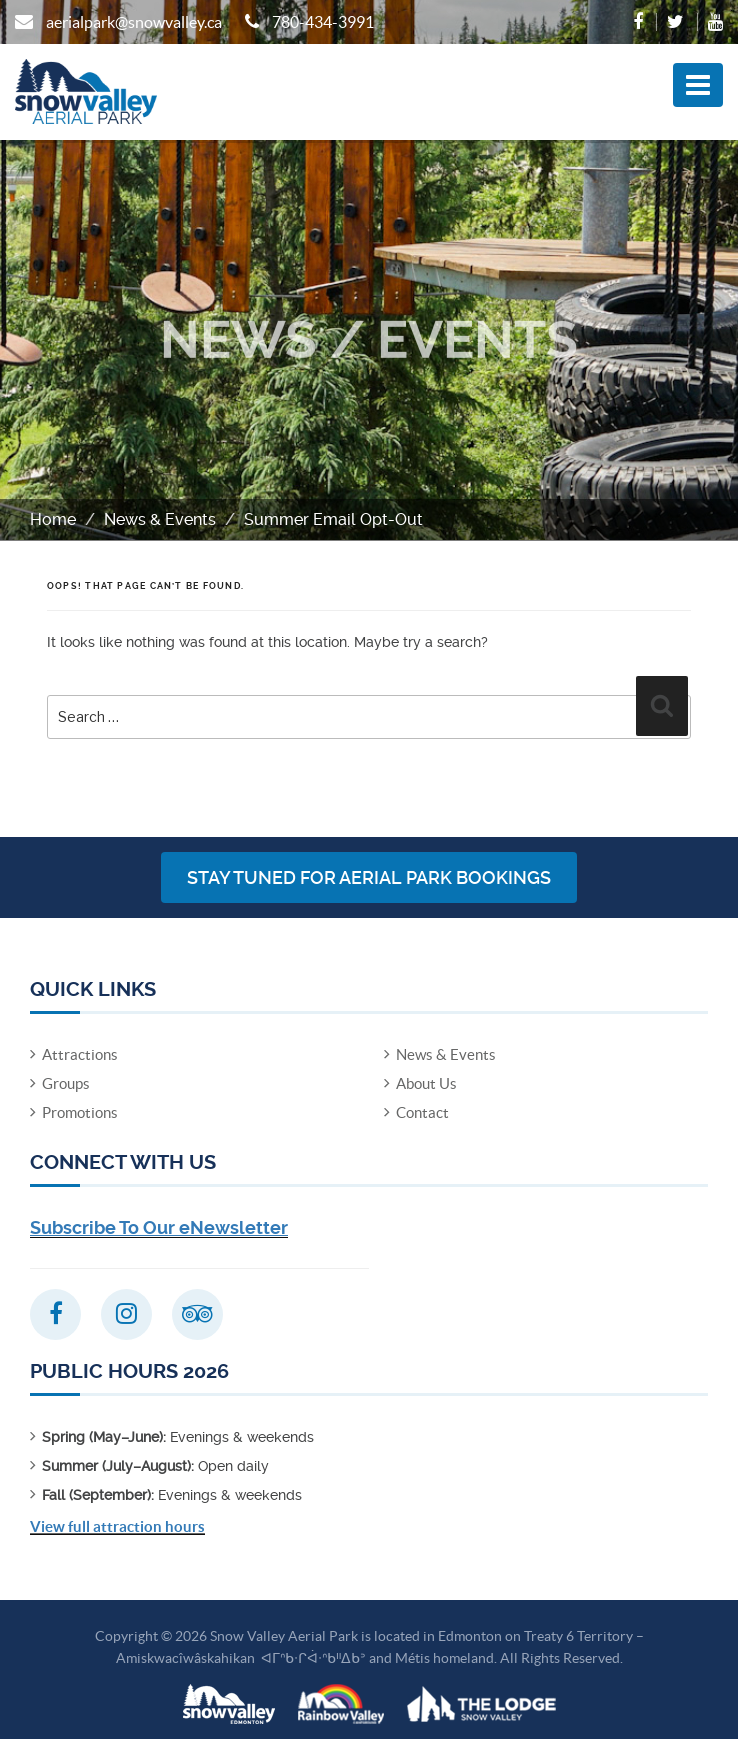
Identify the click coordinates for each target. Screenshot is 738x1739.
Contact (422, 1112)
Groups (66, 1083)
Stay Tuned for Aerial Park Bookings (369, 877)
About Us (426, 1083)
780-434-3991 (323, 22)
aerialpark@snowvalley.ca (134, 22)
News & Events (160, 519)
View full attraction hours (117, 1526)
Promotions (80, 1112)
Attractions (80, 1054)
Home (53, 519)
